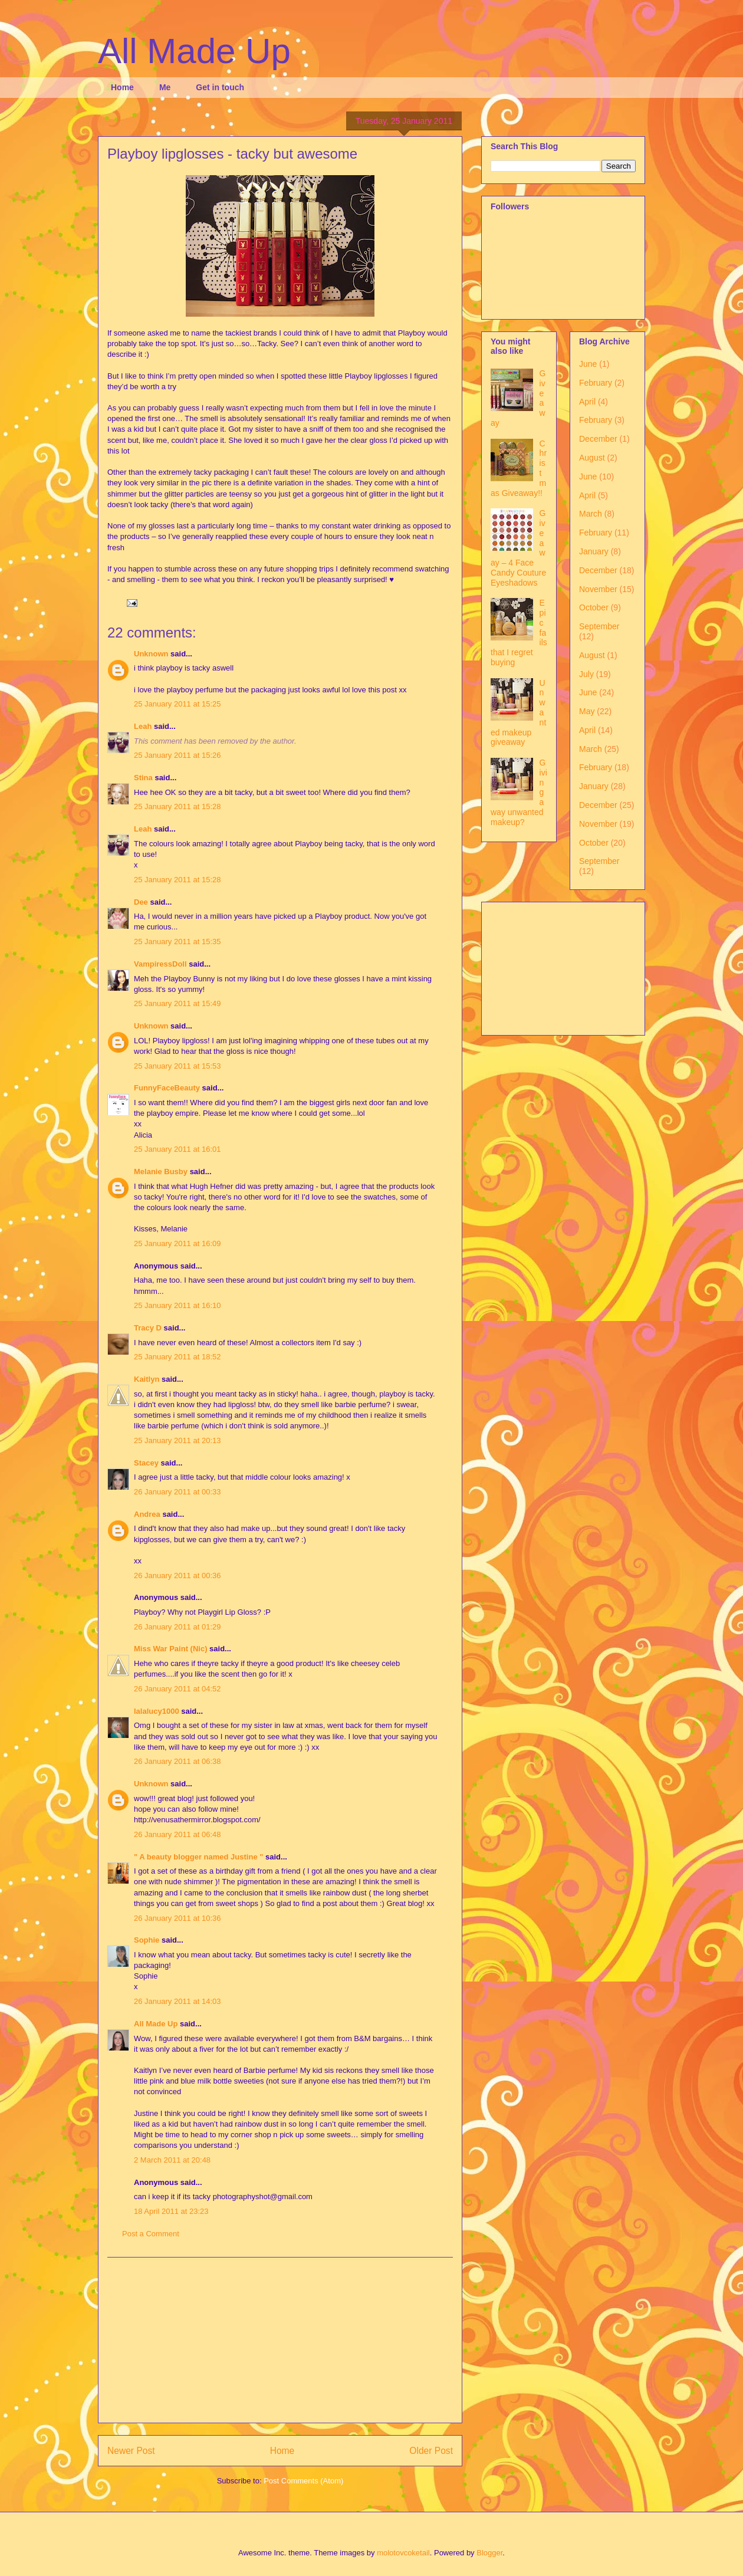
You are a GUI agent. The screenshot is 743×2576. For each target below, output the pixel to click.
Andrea (147, 1514)
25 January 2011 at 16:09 (177, 1243)
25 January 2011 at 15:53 (177, 1066)
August (592, 457)
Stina (143, 777)
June (588, 364)
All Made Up (194, 51)
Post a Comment (150, 2233)
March (590, 513)
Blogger (489, 2552)
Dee (141, 902)
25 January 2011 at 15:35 (177, 941)
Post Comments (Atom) (303, 2480)
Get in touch (220, 87)
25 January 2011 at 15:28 (177, 806)
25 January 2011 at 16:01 (177, 1149)
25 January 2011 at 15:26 (177, 755)
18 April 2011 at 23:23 (171, 2211)
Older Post (431, 2451)
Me (164, 87)
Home (122, 87)
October (594, 607)
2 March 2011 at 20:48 (172, 2160)
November (598, 589)
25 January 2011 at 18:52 (177, 1356)
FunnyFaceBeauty (167, 1087)
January (594, 551)
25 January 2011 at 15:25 (177, 703)
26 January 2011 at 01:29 (177, 1626)
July (586, 674)
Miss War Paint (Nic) (170, 1648)
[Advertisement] (280, 2340)
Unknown (151, 653)
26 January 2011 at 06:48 (177, 1834)
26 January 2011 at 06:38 (177, 1761)
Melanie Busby (161, 1171)
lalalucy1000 (156, 1711)
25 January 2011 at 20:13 (177, 1440)
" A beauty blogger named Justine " (198, 1856)
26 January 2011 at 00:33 (177, 1491)
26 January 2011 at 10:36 (177, 1918)
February (595, 382)
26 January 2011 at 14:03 (177, 2001)
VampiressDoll (160, 964)
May (586, 711)
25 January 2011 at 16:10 (177, 1305)
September (599, 626)
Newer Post (131, 2451)
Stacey (146, 1462)
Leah (143, 726)
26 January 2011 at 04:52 (177, 1688)
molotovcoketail (403, 2552)
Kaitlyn (146, 1379)
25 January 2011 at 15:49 (177, 1003)
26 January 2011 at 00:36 (177, 1575)
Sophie (146, 1940)
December (598, 438)
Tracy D (148, 1327)
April (587, 401)
